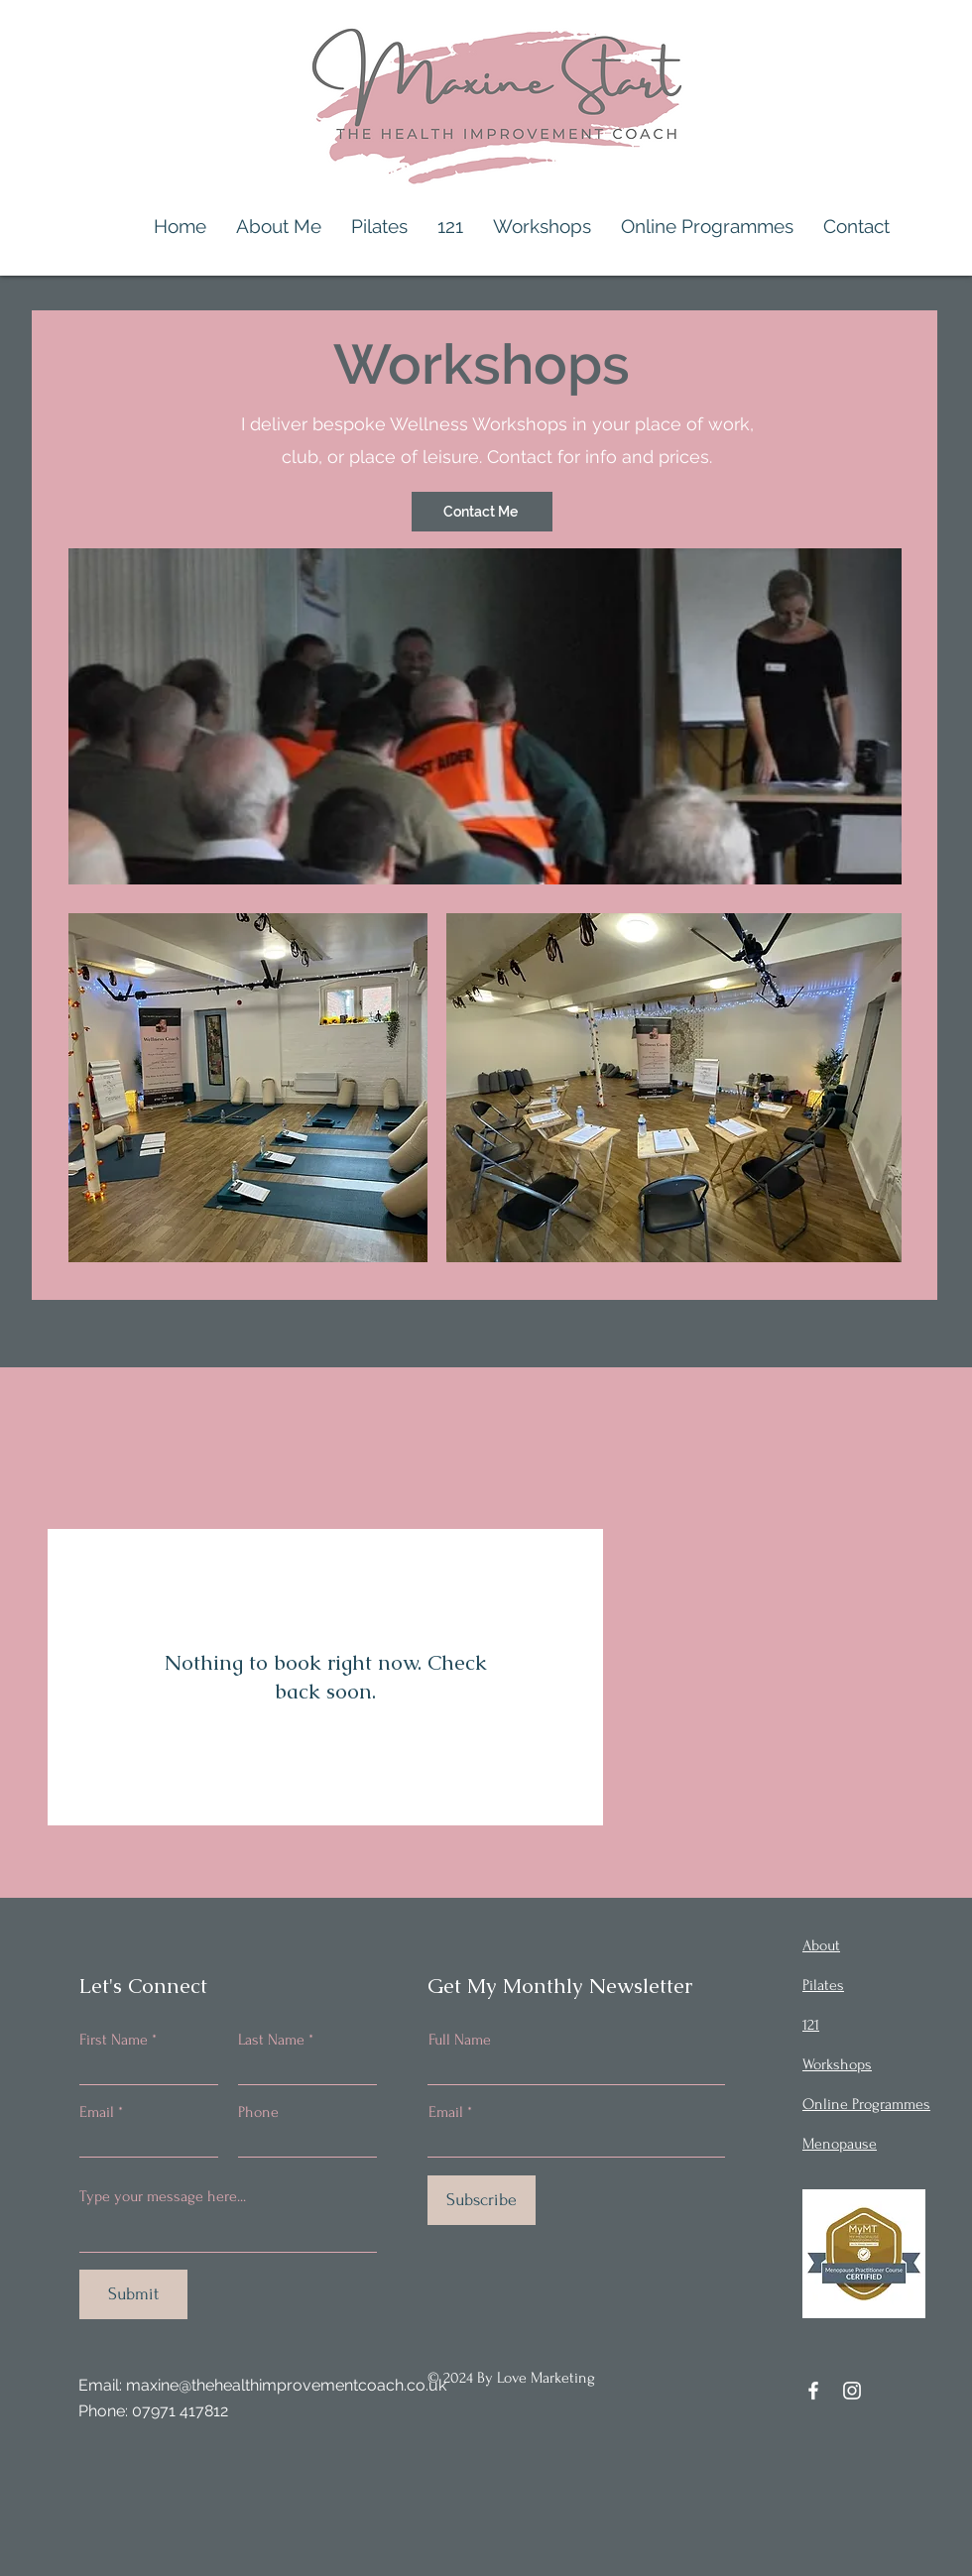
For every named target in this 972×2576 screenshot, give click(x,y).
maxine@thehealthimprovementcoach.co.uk (286, 2385)
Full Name (459, 2040)
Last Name (271, 2040)
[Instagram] (852, 2390)
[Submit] (133, 2294)
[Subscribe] (481, 2200)
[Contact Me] (482, 511)
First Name (113, 2040)
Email (96, 2112)
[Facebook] (813, 2390)
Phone (258, 2112)
